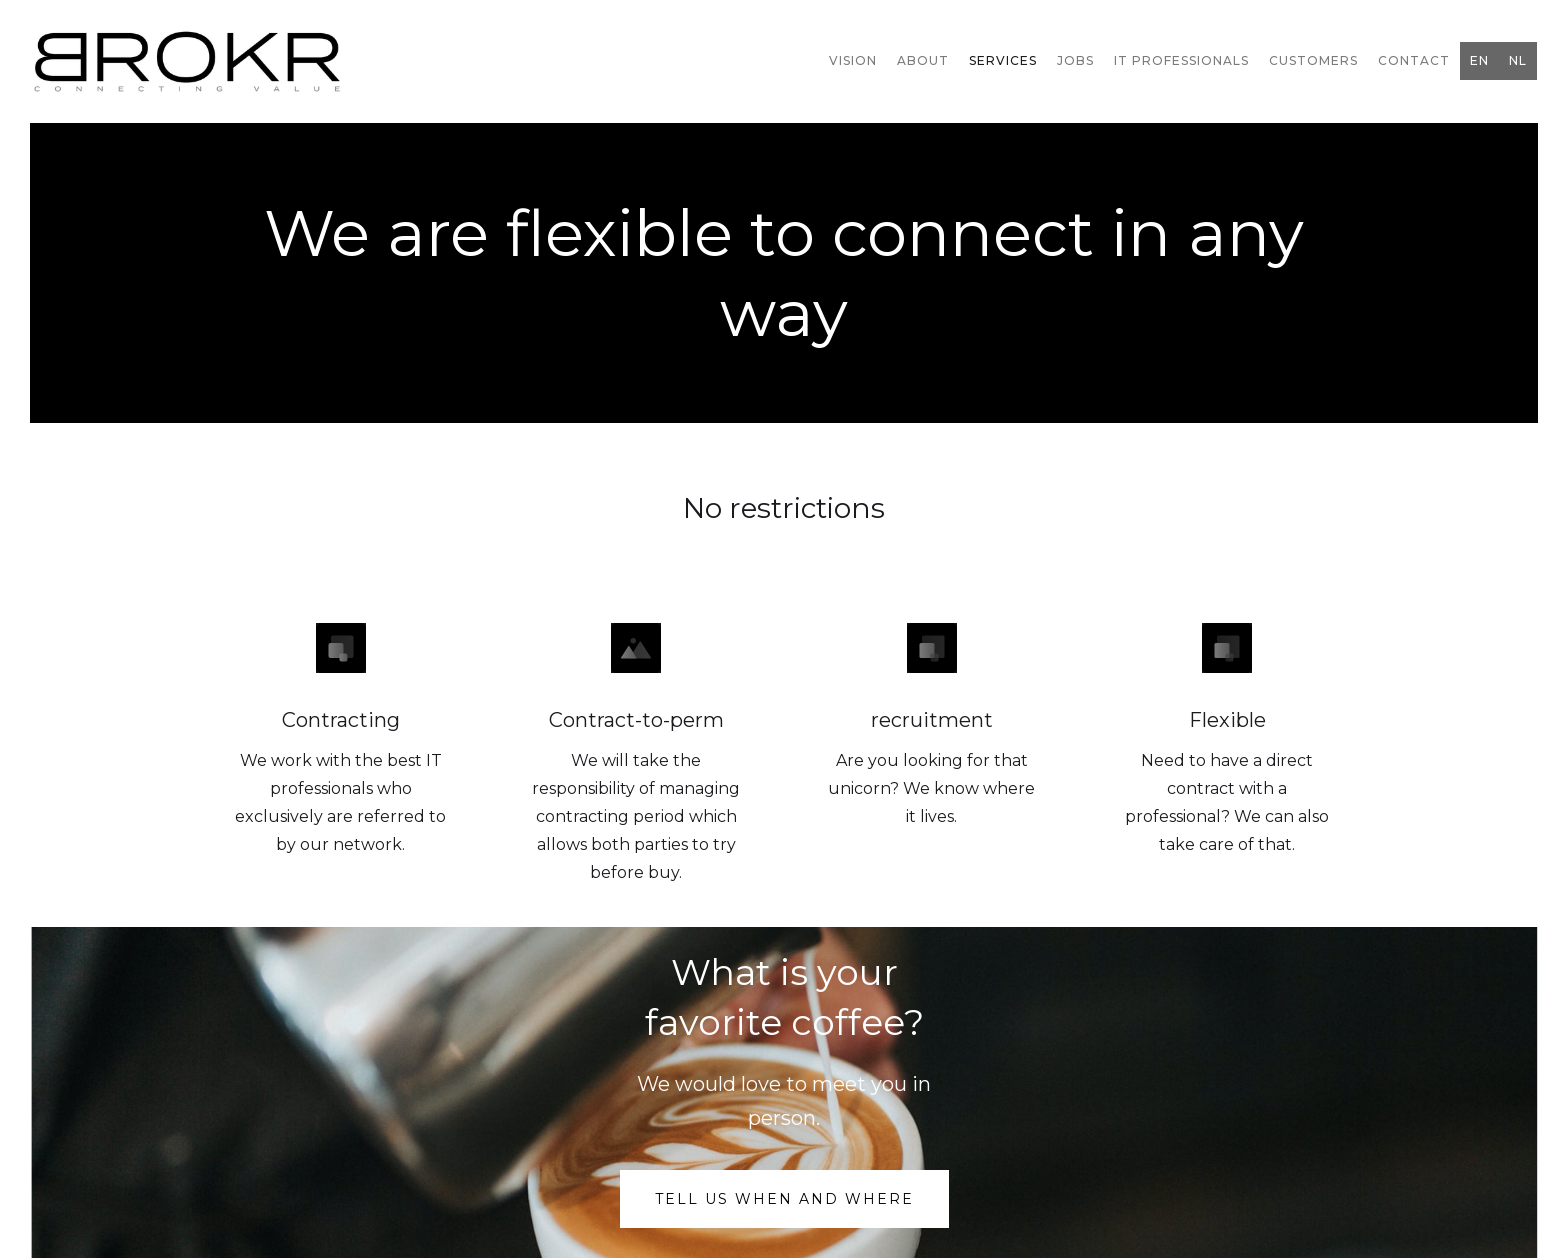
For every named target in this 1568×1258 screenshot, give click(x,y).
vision (853, 60)
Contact (1414, 60)
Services (1003, 60)
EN (1479, 60)
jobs (1075, 60)
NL (1518, 60)
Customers (1313, 60)
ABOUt (923, 60)
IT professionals (1181, 60)
